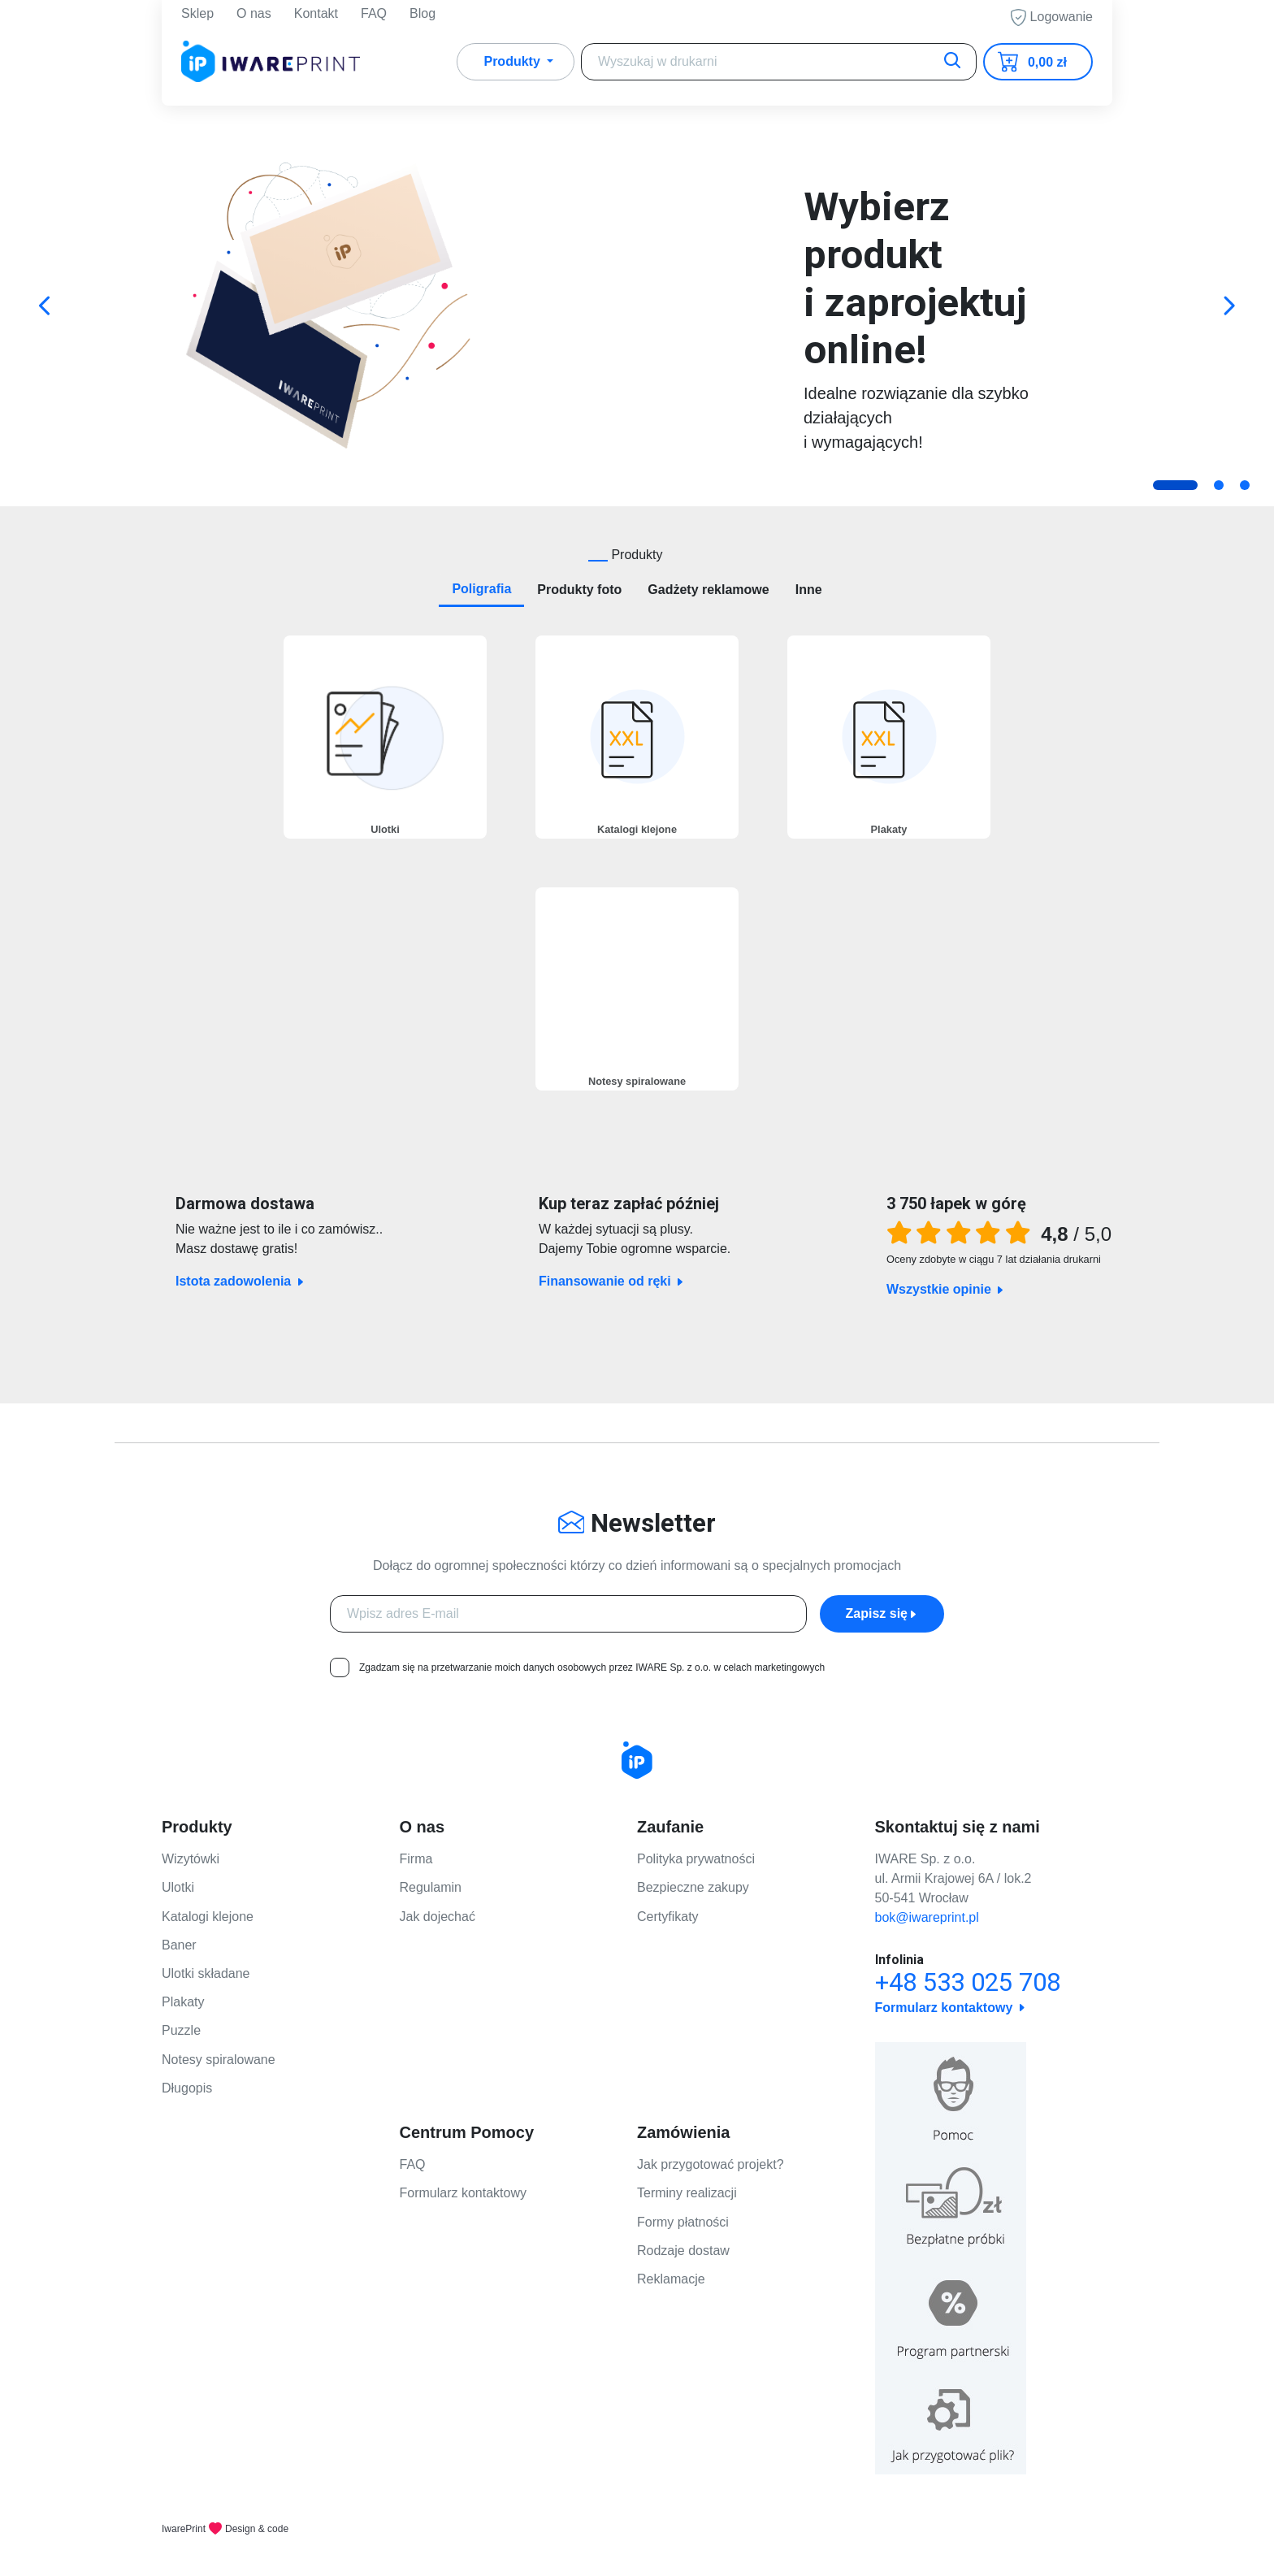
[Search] (779, 66)
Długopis (187, 2088)
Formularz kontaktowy (463, 2193)
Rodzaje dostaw (683, 2250)
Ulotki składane (206, 1973)
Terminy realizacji (687, 2193)
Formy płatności (683, 2222)
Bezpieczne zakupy (693, 1887)
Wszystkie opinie (945, 1289)
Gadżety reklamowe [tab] (708, 589)
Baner (179, 1945)
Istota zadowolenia (297, 1281)
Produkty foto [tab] (579, 589)
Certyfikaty (668, 1916)
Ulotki (178, 1887)
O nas (253, 16)
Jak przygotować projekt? (710, 2164)
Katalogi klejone (208, 1916)
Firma (416, 1859)
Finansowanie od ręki (644, 1281)
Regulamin (431, 1887)
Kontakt (316, 16)
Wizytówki (190, 1859)
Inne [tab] (808, 589)
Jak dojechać (437, 1916)
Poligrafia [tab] (481, 589)
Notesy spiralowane (218, 2059)
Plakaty (183, 2002)
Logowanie (1052, 19)
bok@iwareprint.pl (927, 1917)
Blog (423, 16)
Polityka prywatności (696, 1859)
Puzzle (181, 2030)
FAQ (374, 16)
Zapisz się (882, 1613)
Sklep (197, 16)
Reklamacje (671, 2279)
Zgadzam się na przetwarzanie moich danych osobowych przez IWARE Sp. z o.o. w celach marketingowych (592, 1667)
